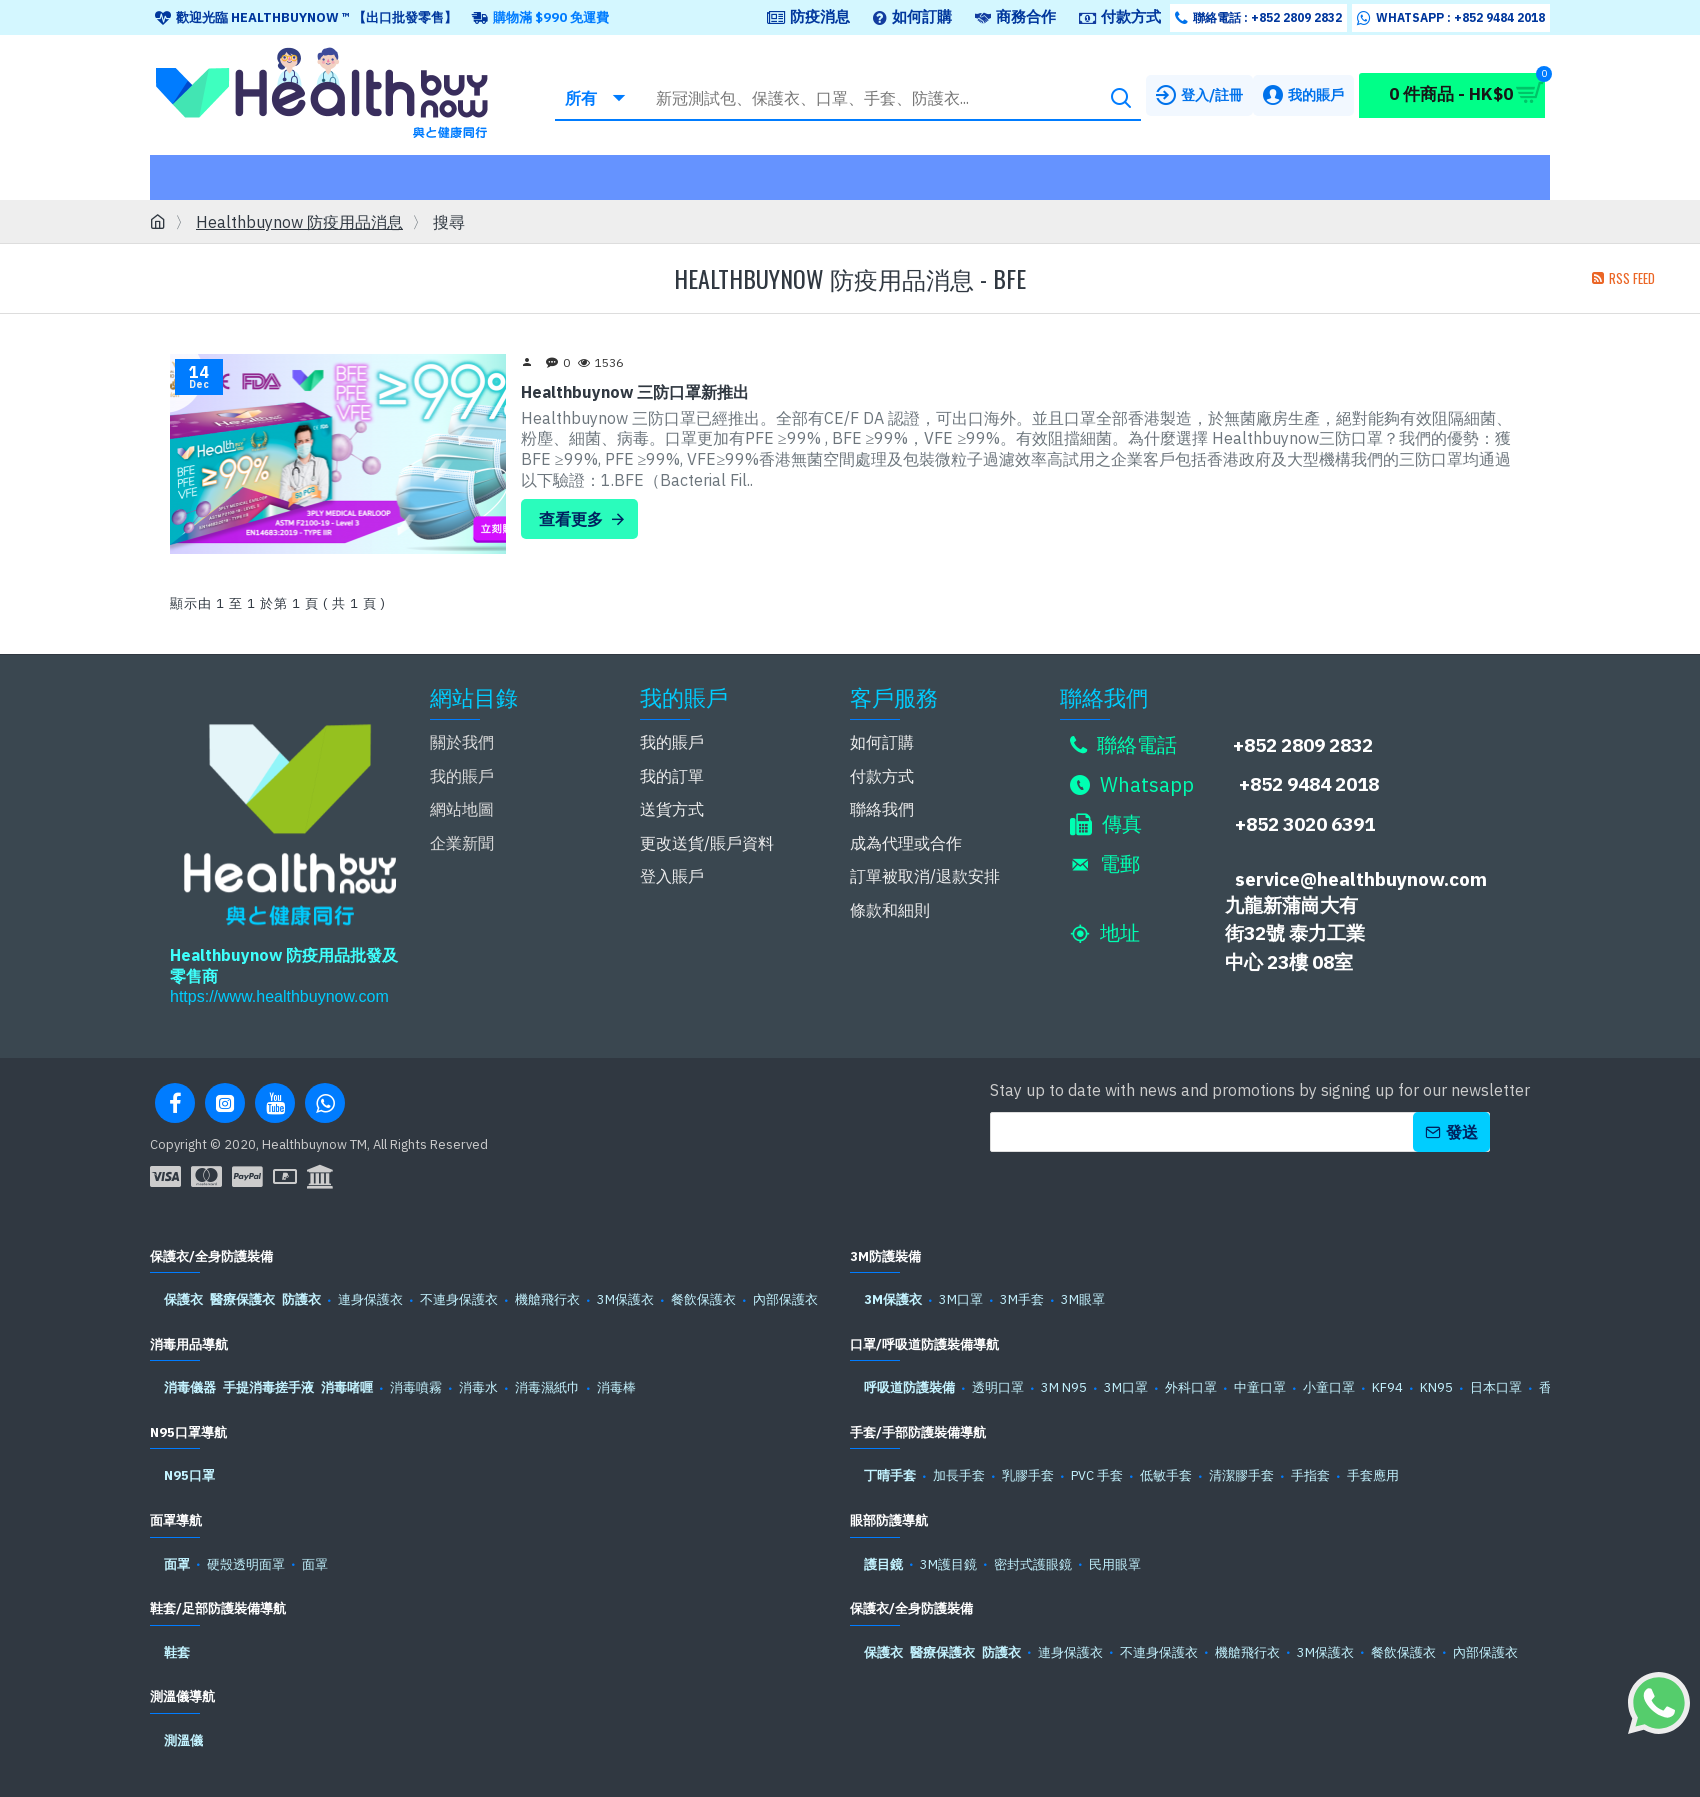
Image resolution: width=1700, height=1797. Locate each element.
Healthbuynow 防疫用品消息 (299, 222)
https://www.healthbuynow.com (279, 996)
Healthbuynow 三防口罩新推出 (635, 392)
